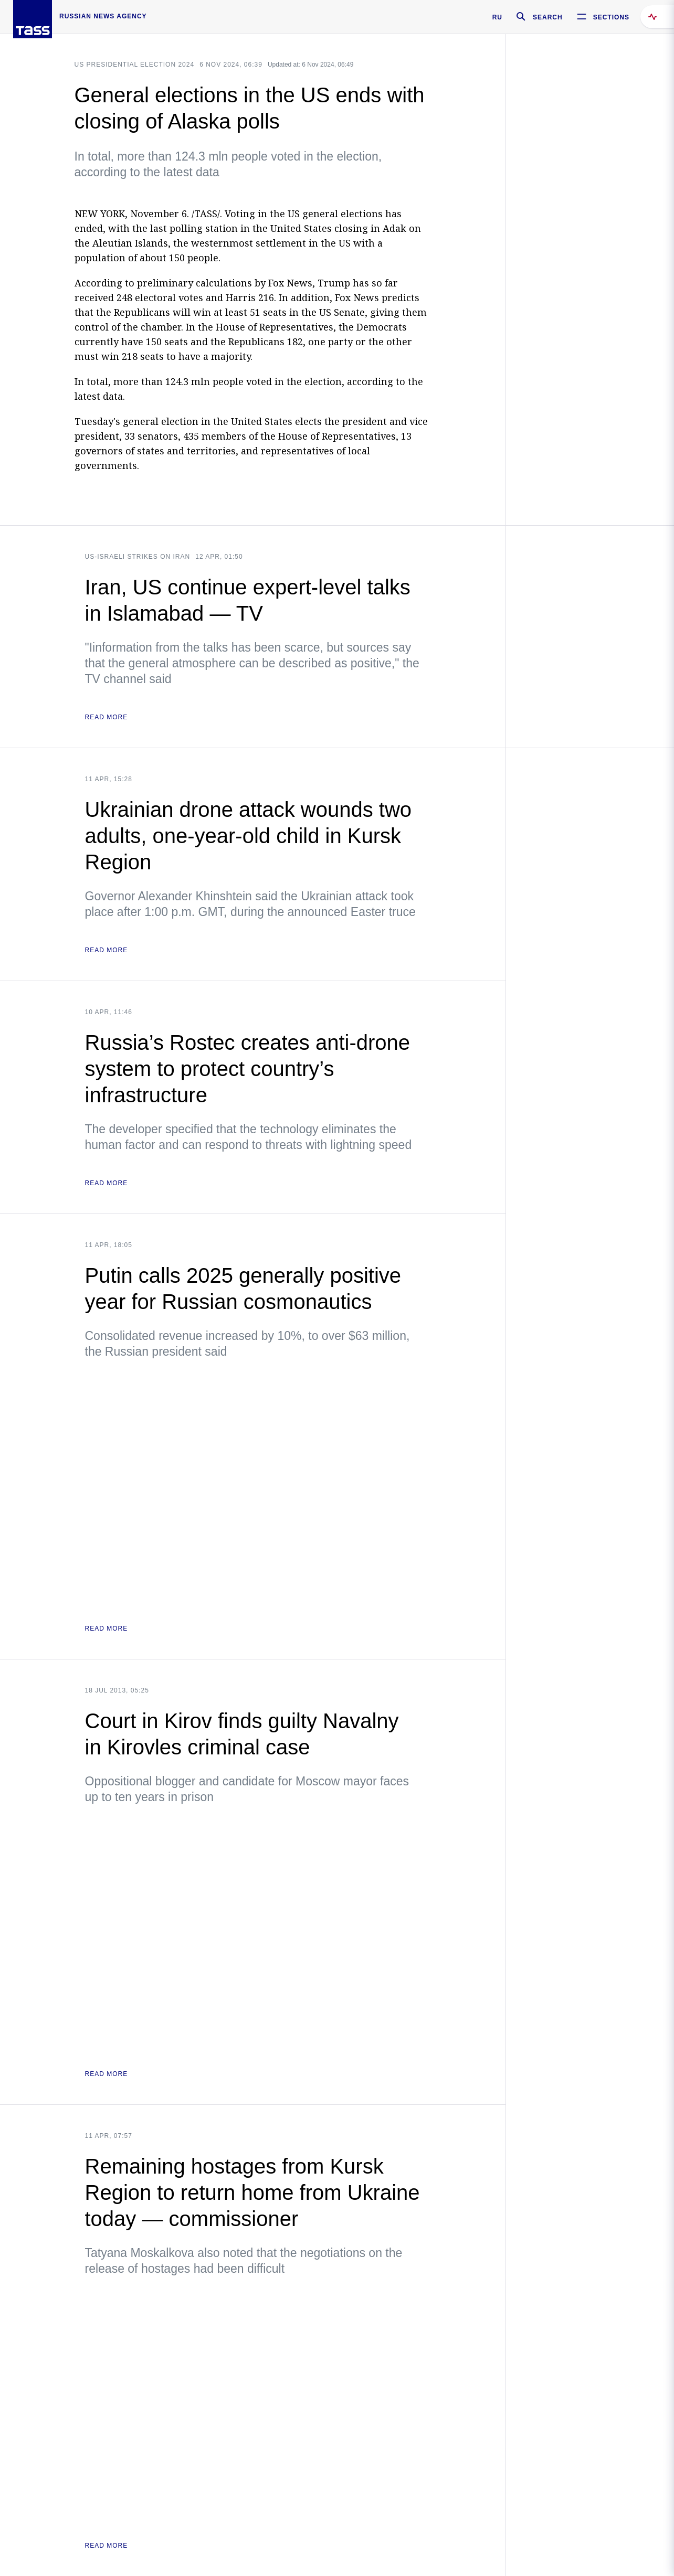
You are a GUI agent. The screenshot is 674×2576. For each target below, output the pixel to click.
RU (497, 17)
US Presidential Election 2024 (135, 64)
